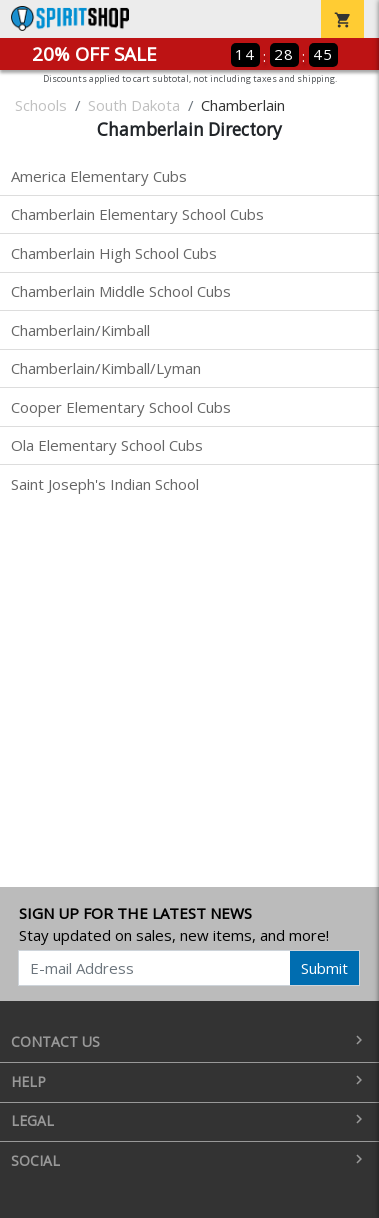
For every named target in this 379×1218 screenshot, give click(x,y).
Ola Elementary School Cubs (107, 445)
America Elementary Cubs (99, 176)
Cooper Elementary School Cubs (121, 407)
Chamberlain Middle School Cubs (121, 291)
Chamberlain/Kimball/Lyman (106, 368)
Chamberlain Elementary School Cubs (137, 214)
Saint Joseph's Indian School (105, 484)
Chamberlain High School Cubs (114, 253)
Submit (324, 968)
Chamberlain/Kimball (80, 330)
